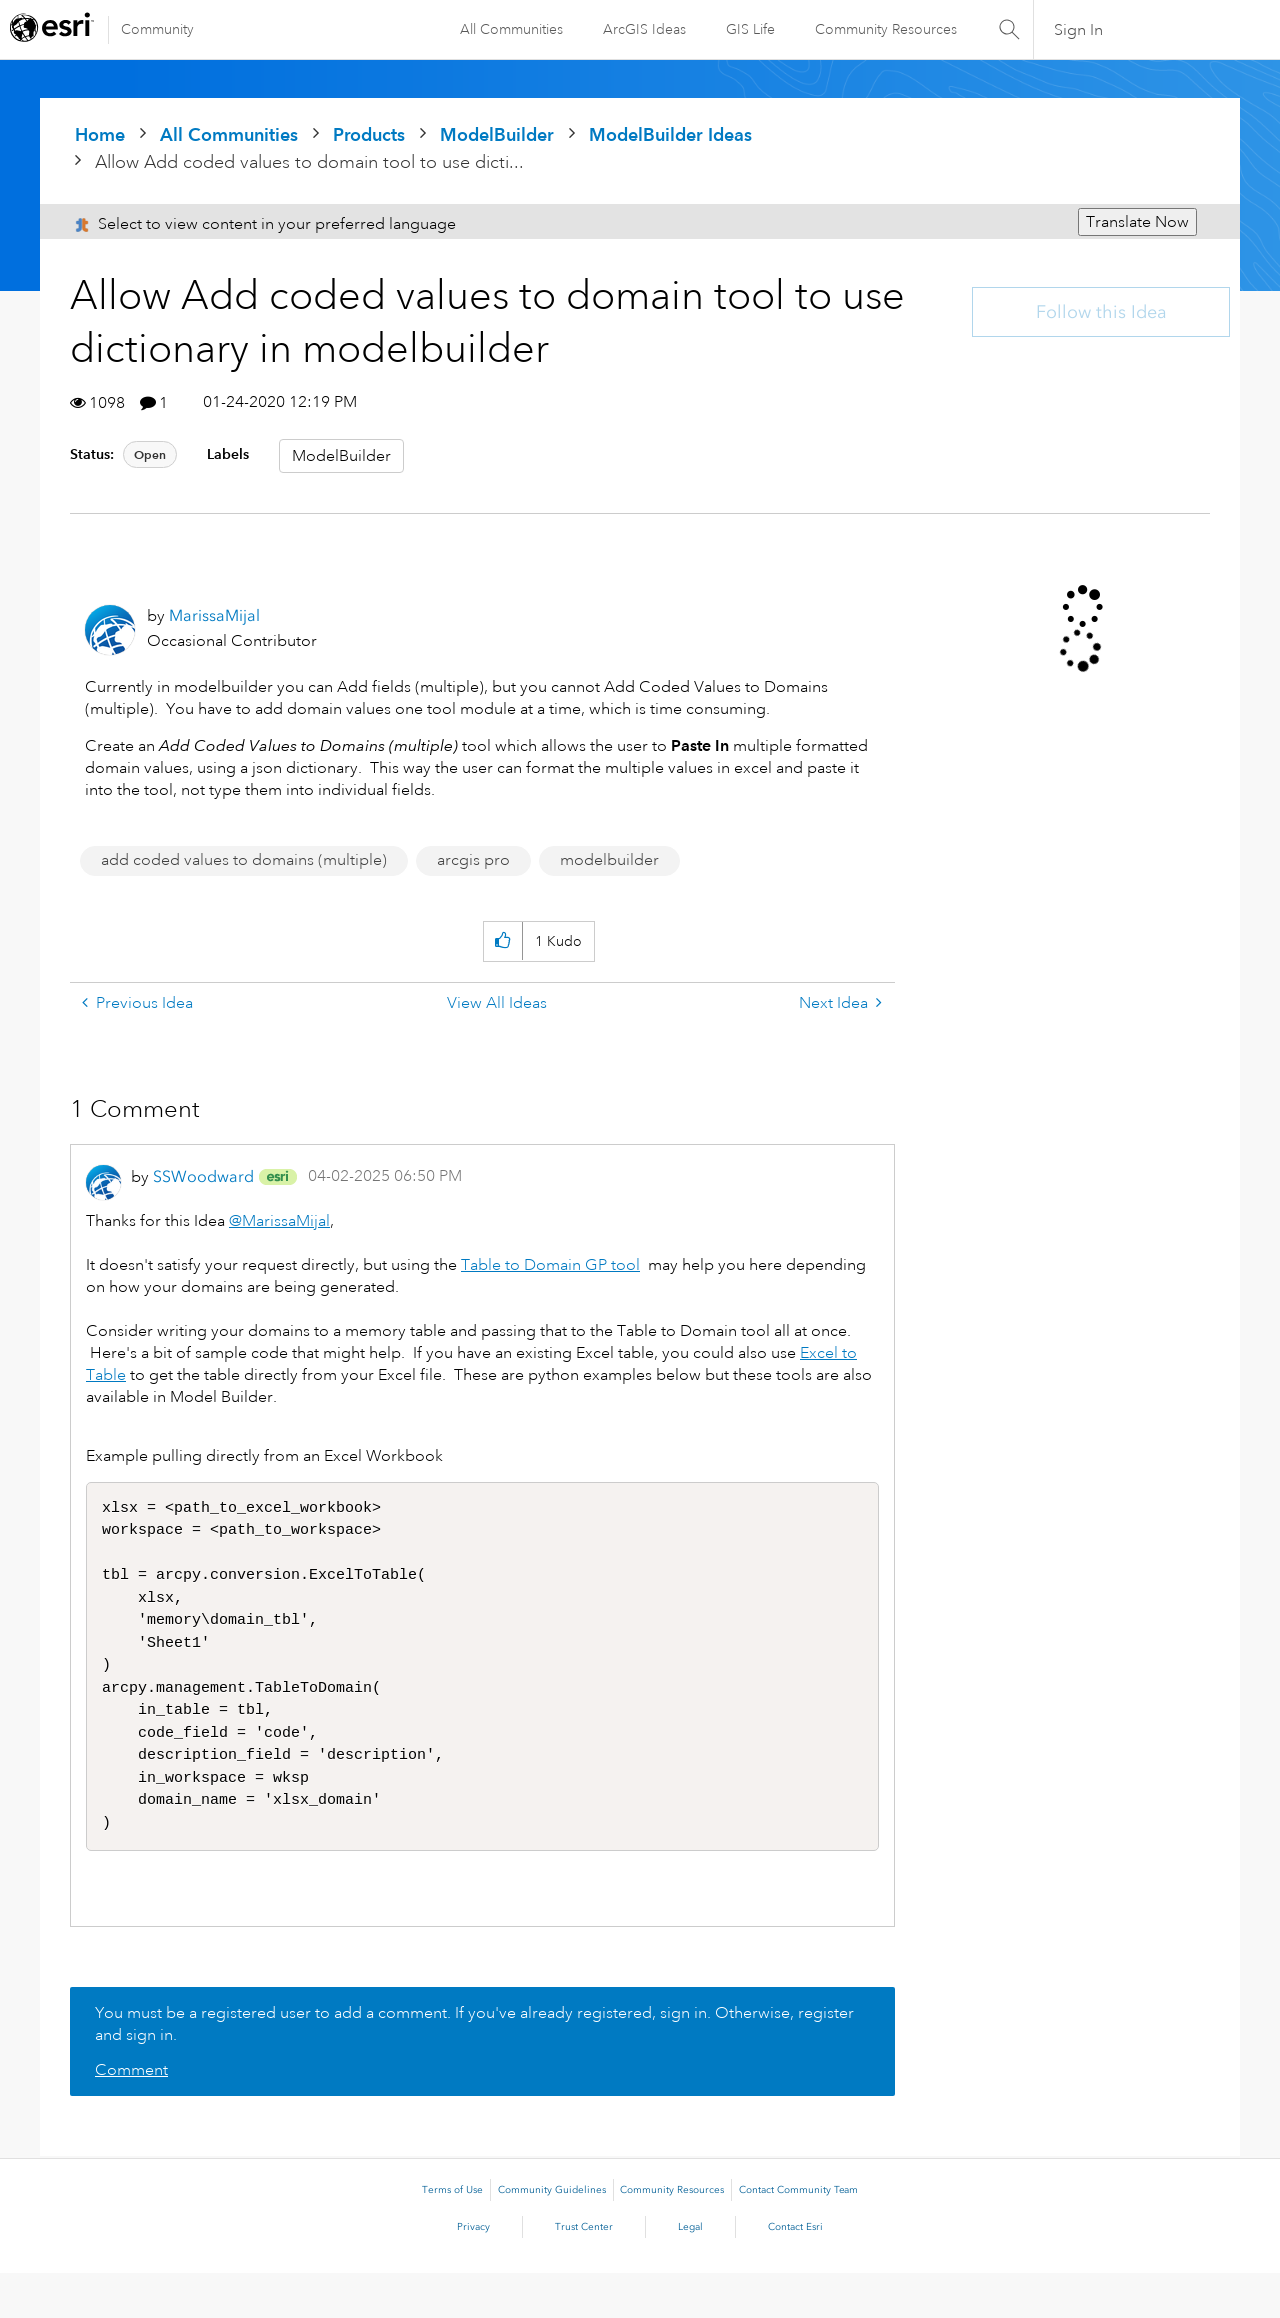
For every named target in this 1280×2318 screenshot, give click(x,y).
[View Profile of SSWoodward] (203, 1176)
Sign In (1078, 30)
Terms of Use (452, 2235)
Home (100, 134)
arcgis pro (473, 860)
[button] (502, 941)
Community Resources (886, 29)
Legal (690, 2272)
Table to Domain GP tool (550, 1265)
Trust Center (584, 2272)
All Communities (511, 29)
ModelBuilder (497, 134)
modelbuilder (609, 860)
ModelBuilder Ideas (670, 134)
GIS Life (750, 29)
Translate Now (1137, 222)
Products (369, 134)
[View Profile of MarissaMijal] (214, 615)
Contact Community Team (798, 2235)
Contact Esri (795, 2272)
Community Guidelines (552, 2235)
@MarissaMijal (279, 1221)
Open (150, 454)
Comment (131, 2115)
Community (157, 29)
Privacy (473, 2272)
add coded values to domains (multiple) (244, 860)
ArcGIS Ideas (644, 29)
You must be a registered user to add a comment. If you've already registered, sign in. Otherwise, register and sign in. (474, 2069)
